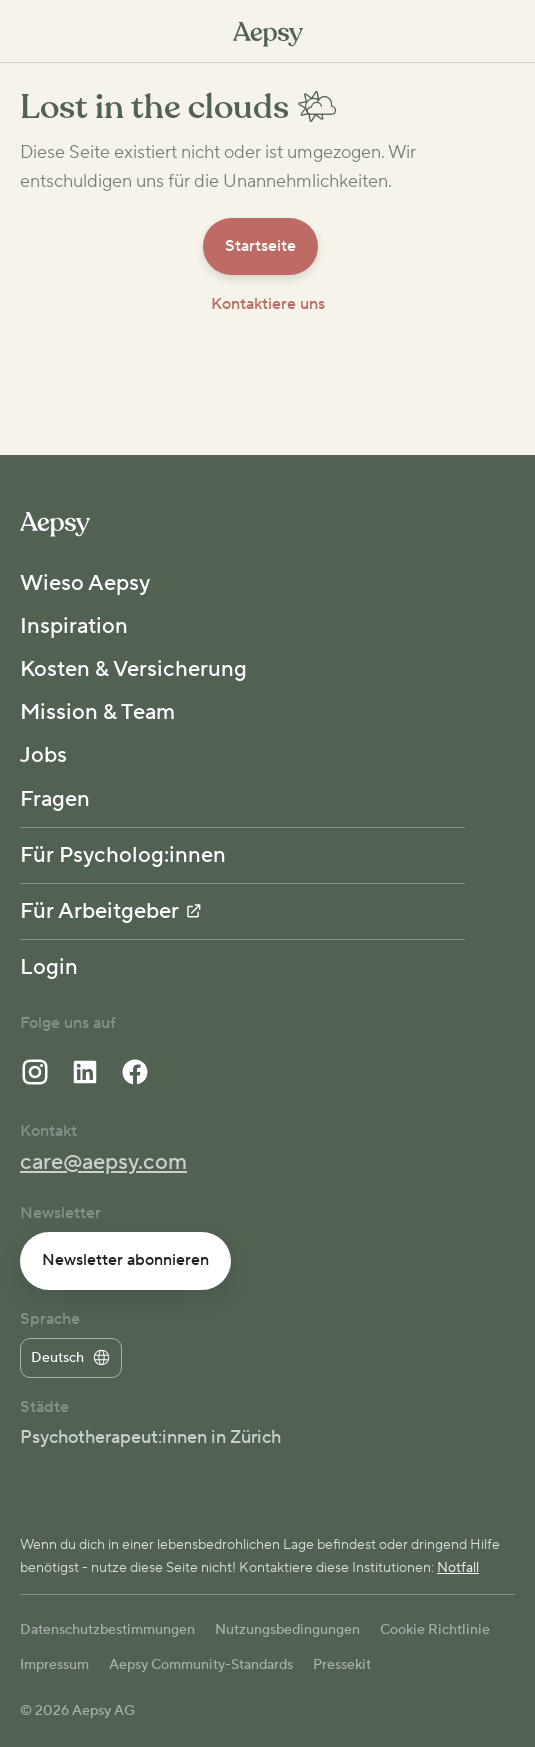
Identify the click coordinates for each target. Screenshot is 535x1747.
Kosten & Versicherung (133, 669)
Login (49, 967)
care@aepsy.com (103, 1162)
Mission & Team (97, 712)
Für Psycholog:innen (123, 855)
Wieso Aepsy (85, 583)
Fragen (55, 799)
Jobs (43, 755)
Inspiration (74, 626)
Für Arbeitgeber (110, 911)
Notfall (458, 1568)
